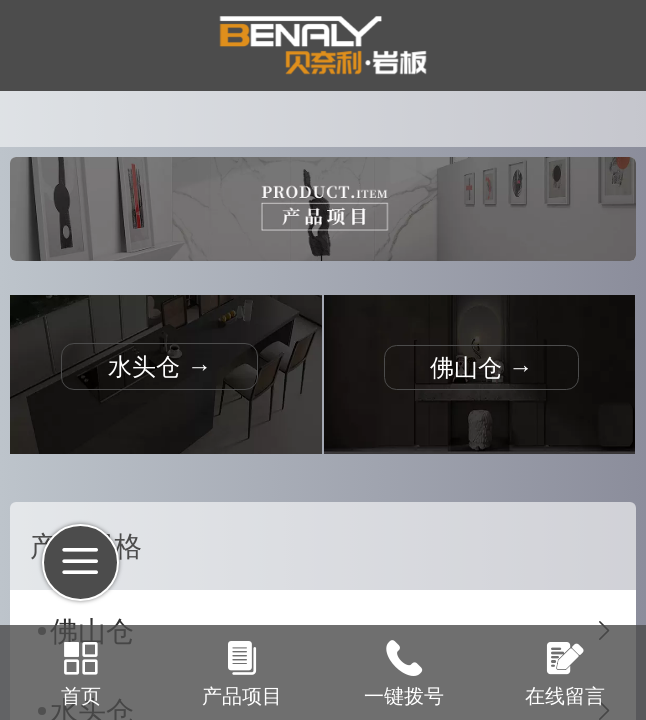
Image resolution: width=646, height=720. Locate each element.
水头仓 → (159, 366)
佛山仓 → (481, 367)
